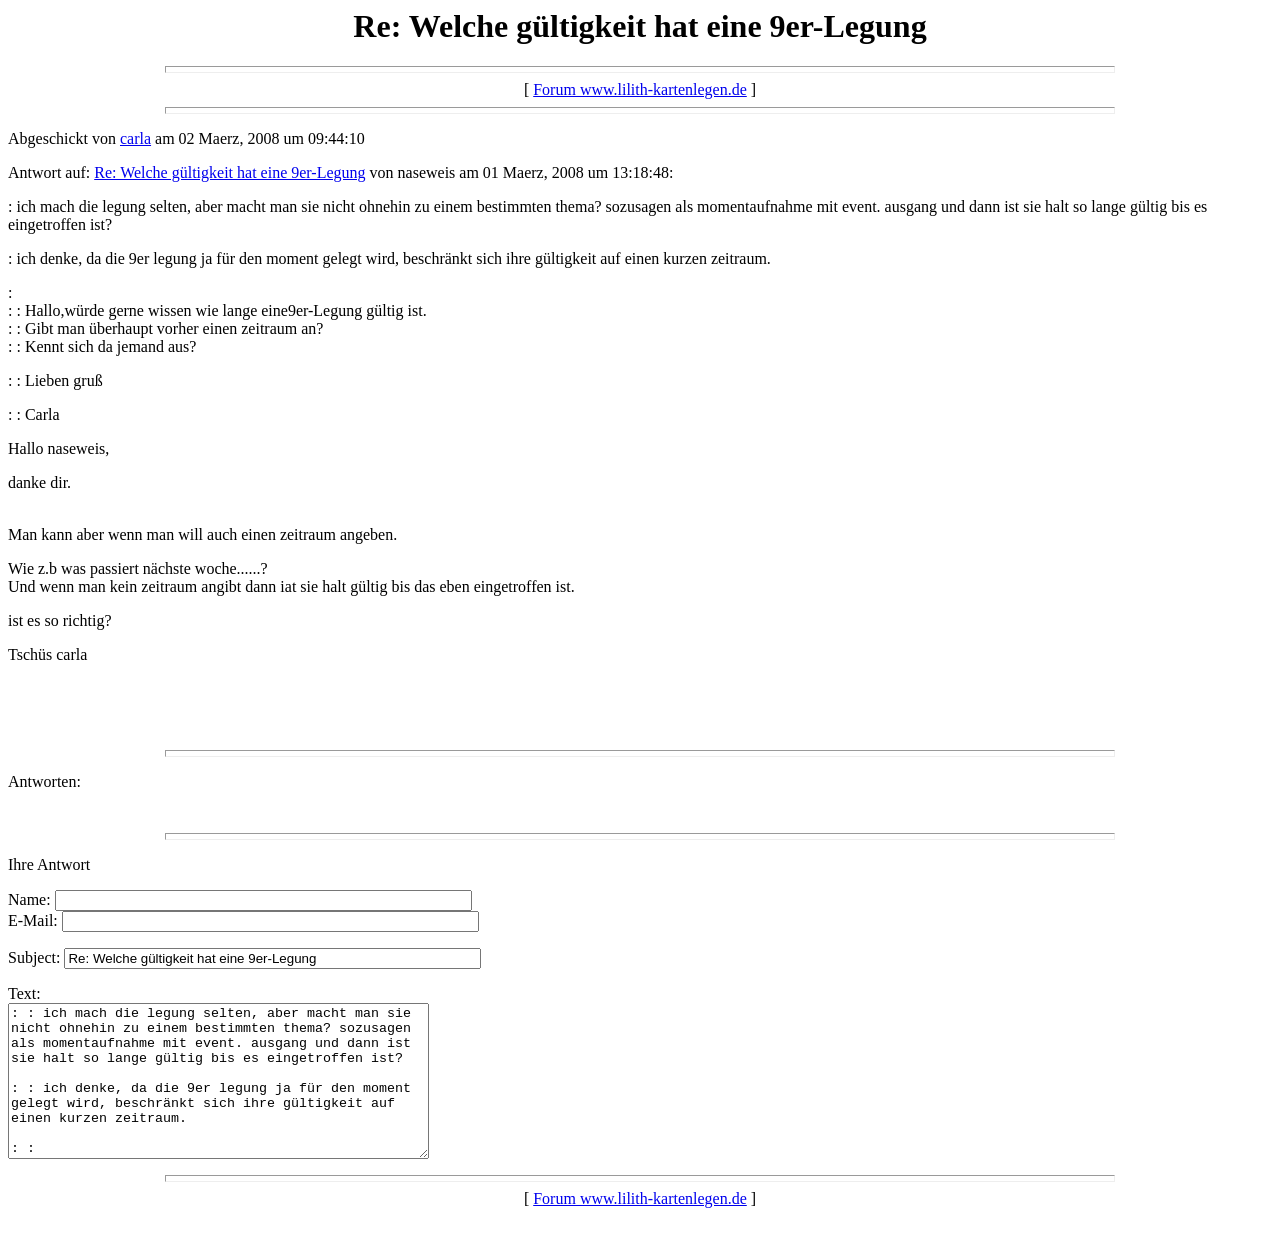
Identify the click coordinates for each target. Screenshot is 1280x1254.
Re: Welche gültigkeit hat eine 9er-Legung (229, 172)
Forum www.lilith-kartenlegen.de (640, 89)
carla (135, 138)
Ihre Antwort (49, 864)
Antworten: (44, 781)
